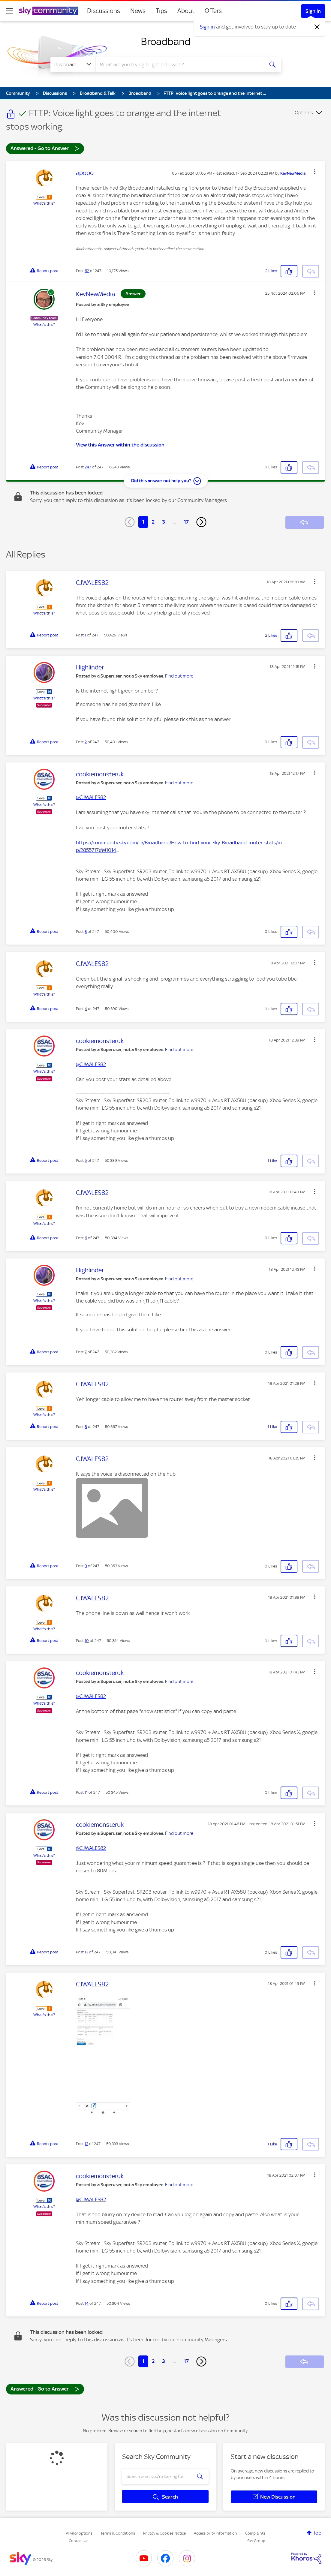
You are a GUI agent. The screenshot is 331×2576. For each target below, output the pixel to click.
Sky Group (256, 2540)
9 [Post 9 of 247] (86, 1566)
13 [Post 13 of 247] (86, 2144)
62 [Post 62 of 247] (87, 271)
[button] (315, 171)
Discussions (103, 10)
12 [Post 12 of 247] (86, 1952)
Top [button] (317, 2533)
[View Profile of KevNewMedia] (292, 173)
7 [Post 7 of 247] (86, 1352)
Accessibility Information (215, 2533)
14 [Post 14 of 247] (87, 2303)
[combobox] (178, 64)
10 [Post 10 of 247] (87, 1640)
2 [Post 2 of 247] (86, 742)
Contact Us (78, 2540)
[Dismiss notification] (317, 27)
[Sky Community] (48, 10)
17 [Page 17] (186, 522)
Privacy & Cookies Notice (164, 2533)
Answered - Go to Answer (45, 148)
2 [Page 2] (153, 522)
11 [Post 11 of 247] (86, 1792)
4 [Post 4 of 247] (86, 1008)
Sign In (313, 11)
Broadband (166, 41)
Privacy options (79, 2533)
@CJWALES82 (91, 797)
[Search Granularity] (72, 64)
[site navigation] (9, 11)
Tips (161, 10)
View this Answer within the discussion (120, 445)
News (138, 10)
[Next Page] (201, 522)
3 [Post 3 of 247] (86, 931)
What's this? (44, 203)
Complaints (255, 2533)
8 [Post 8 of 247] (86, 1426)
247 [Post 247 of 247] (88, 467)
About (185, 10)
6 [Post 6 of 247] (86, 1238)
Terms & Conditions (118, 2533)
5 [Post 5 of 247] (86, 1160)
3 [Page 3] (163, 522)
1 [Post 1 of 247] (85, 635)
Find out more (179, 676)
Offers (213, 10)
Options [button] (304, 113)
